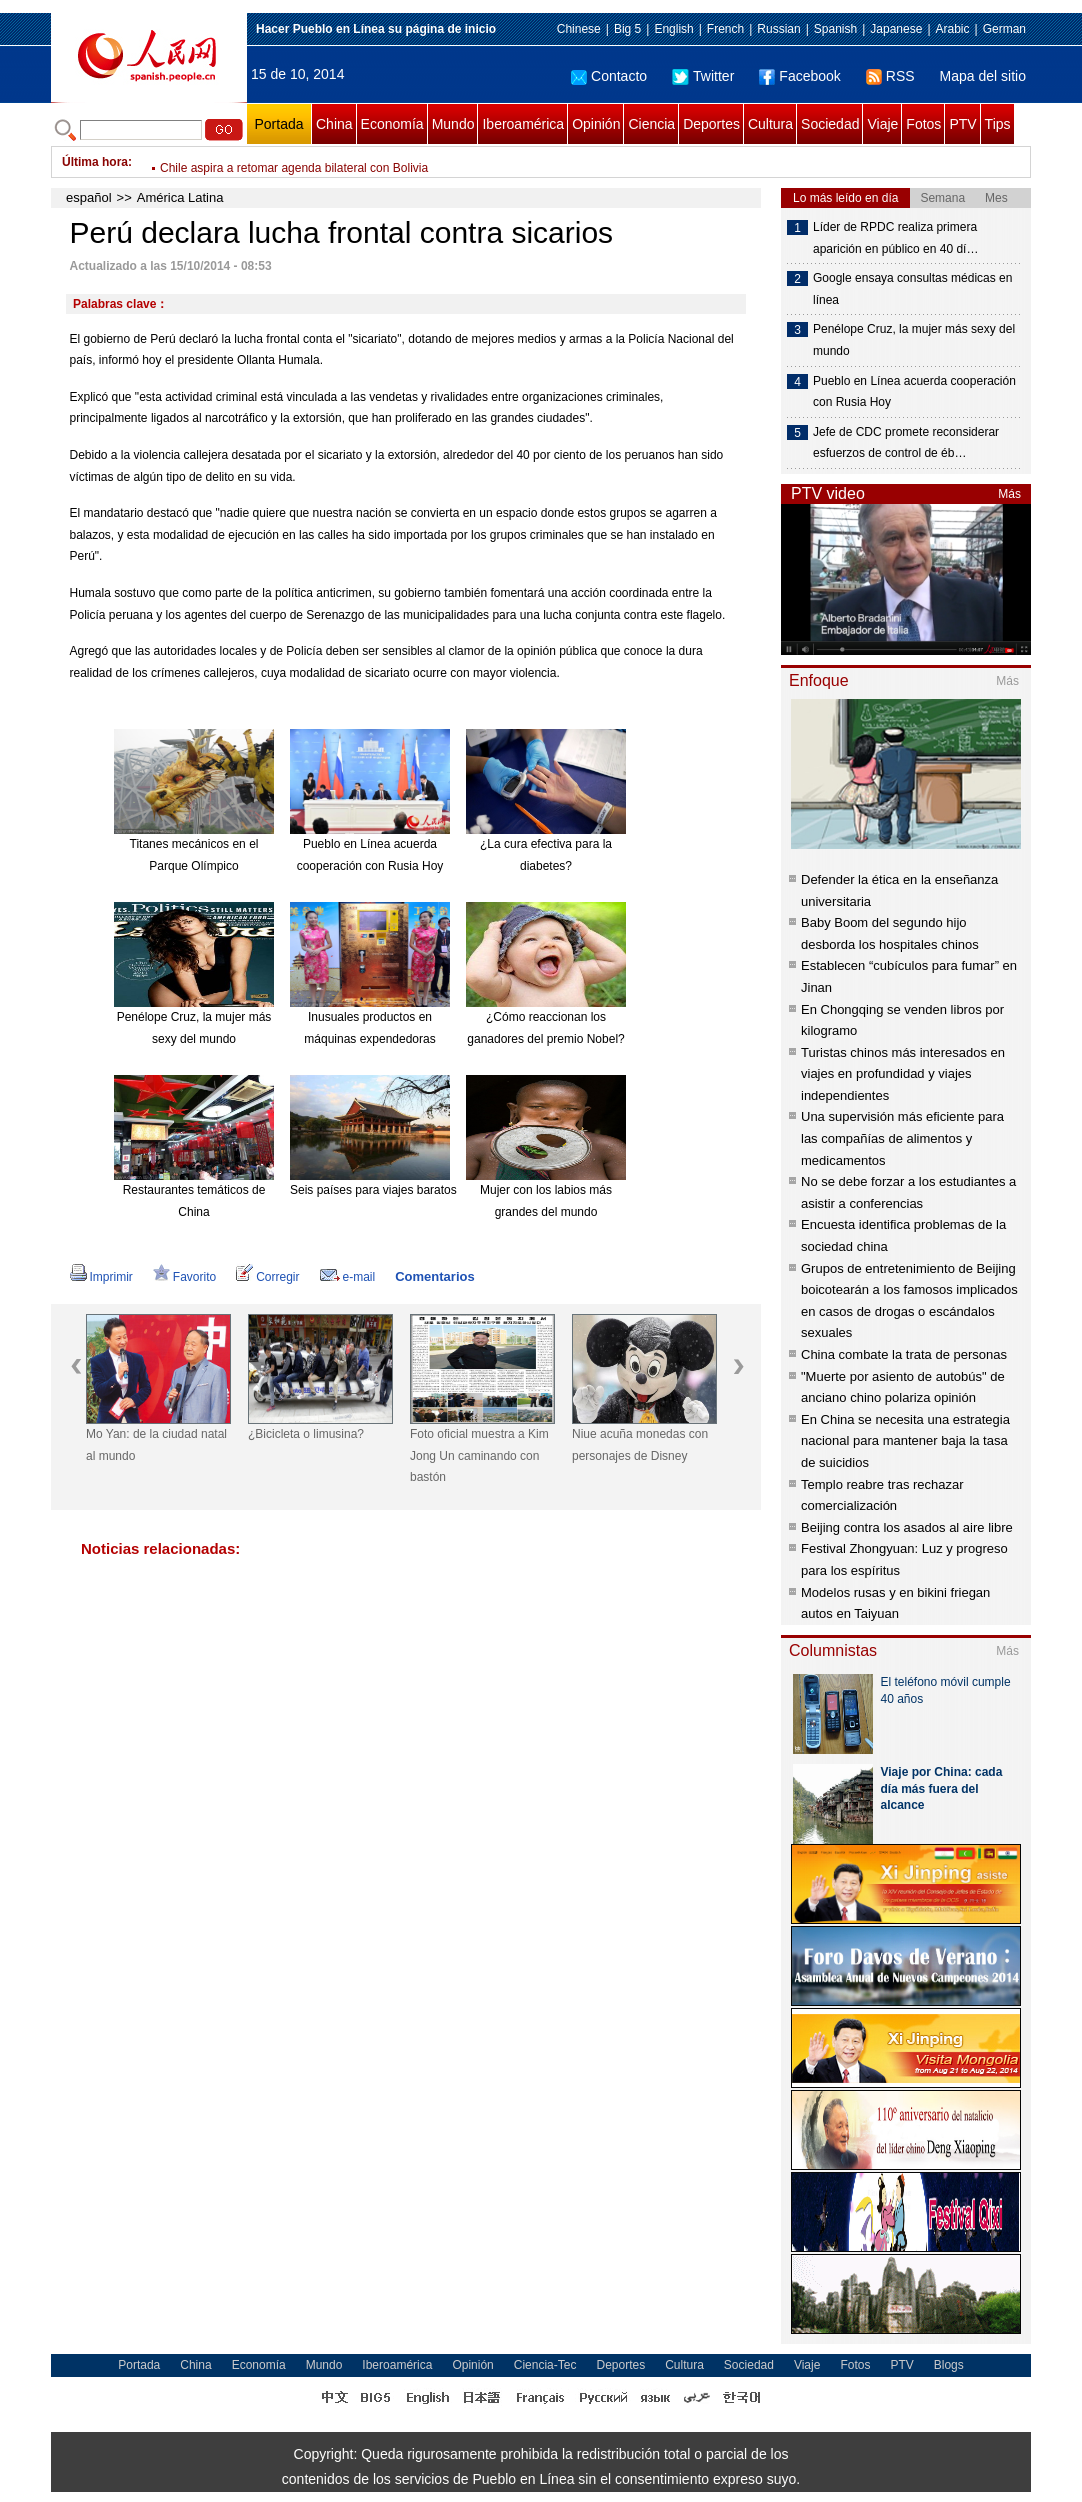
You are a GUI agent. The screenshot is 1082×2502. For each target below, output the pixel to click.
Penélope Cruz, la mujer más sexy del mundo (914, 340)
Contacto (609, 76)
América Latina (180, 197)
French (725, 29)
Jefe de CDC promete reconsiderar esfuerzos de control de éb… (906, 443)
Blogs (949, 2365)
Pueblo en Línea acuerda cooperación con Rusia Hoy (914, 392)
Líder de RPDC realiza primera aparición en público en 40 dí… (895, 238)
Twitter (703, 76)
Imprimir (101, 1277)
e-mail (348, 1277)
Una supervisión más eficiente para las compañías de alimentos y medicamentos (902, 1138)
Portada (278, 124)
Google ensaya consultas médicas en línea (912, 289)
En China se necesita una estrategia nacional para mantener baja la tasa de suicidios (905, 1441)
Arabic (953, 29)
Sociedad (830, 124)
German (1004, 29)
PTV (962, 124)
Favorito (184, 1277)
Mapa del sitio (983, 76)
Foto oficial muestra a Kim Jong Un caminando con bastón (479, 1455)
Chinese (579, 29)
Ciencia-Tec (545, 2365)
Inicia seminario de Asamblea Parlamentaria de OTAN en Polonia (333, 162)
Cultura (770, 124)
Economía (392, 124)
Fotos (923, 124)
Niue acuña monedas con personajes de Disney (640, 1445)
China (334, 124)
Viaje (882, 124)
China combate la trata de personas (904, 1354)
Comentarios (434, 1276)
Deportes (711, 124)
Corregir (267, 1277)
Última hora (95, 162)
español (89, 197)
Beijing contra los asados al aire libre (907, 1527)
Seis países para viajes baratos (373, 1190)
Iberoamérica (523, 124)
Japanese (896, 29)
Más (1009, 494)
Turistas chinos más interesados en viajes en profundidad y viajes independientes (903, 1074)
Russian (778, 29)
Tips (998, 124)
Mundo (453, 124)
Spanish (835, 29)
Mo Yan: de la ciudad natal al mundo (156, 1445)
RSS (890, 76)
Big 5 (627, 29)
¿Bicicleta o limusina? (306, 1434)
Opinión (596, 124)
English (673, 29)
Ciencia (651, 124)
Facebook (799, 76)
